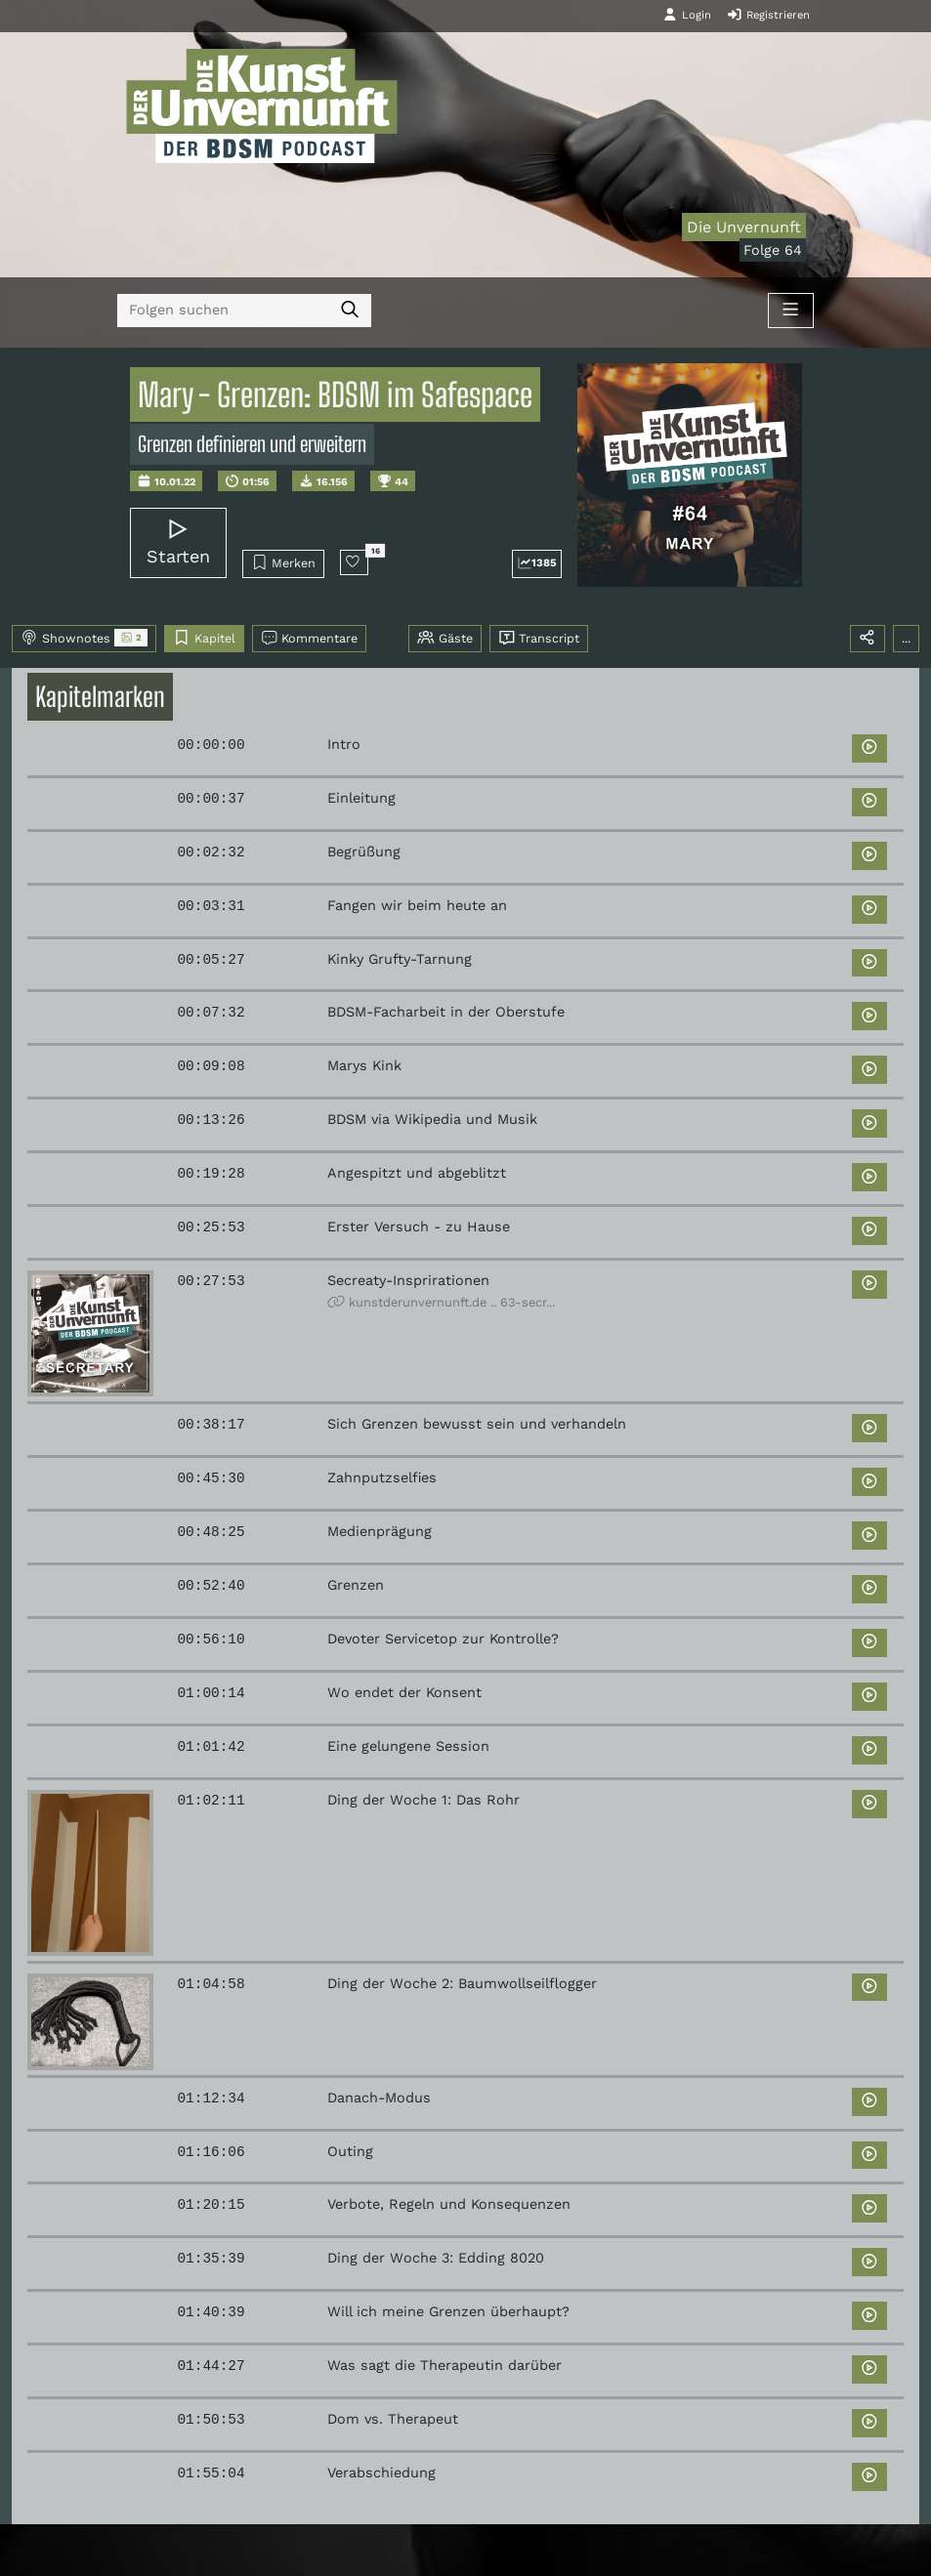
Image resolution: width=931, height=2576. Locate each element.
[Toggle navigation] (790, 310)
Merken (284, 562)
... (906, 638)
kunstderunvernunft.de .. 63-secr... (441, 1302)
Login (686, 14)
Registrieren (768, 14)
